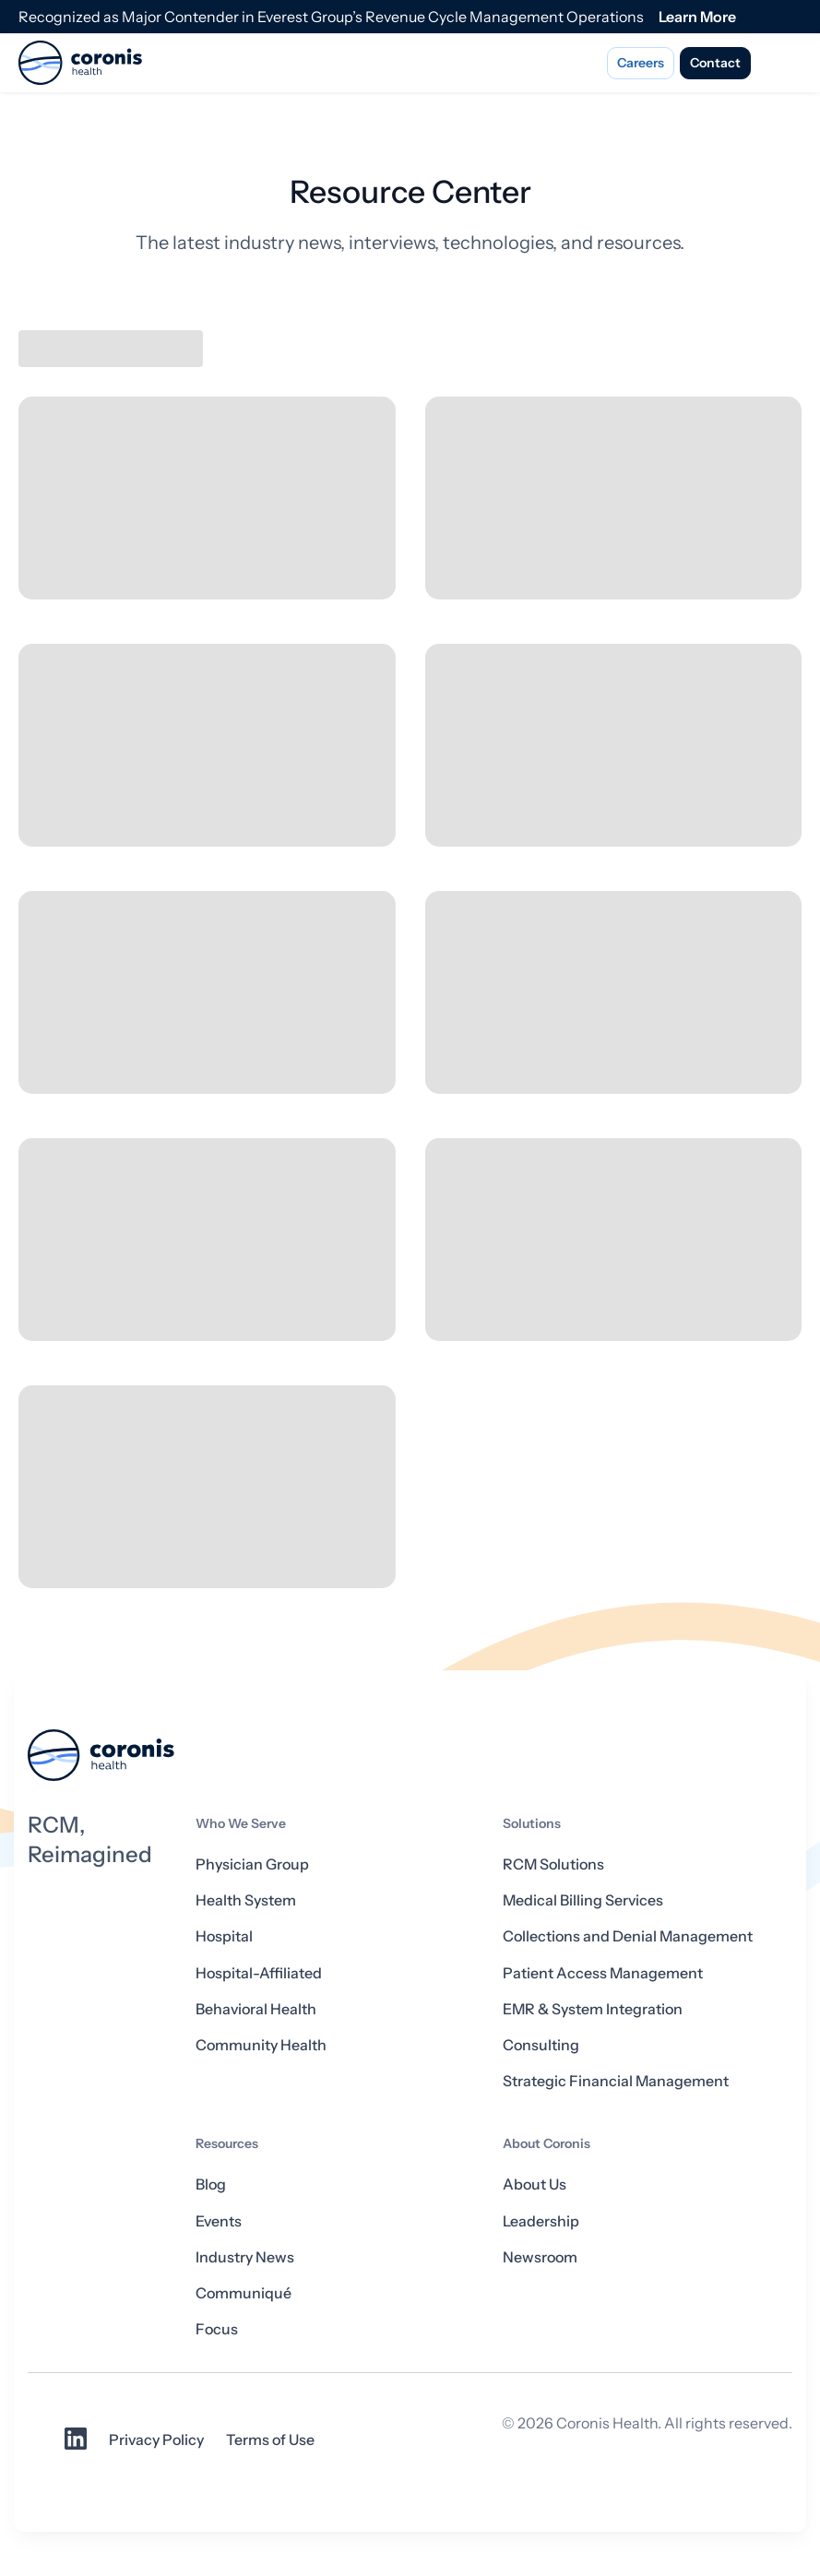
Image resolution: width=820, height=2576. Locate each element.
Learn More (697, 16)
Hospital (224, 1936)
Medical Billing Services (583, 1900)
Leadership (541, 2221)
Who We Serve (241, 1823)
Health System (246, 1900)
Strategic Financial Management (616, 2080)
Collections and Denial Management (628, 1936)
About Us (534, 2184)
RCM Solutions (553, 1864)
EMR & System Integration (593, 2009)
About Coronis (546, 2143)
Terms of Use (270, 2439)
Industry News (245, 2257)
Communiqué (243, 2293)
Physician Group (252, 1864)
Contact (715, 62)
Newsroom (540, 2257)
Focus (217, 2329)
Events (219, 2221)
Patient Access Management (603, 1973)
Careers (640, 62)
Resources (227, 2143)
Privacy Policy (156, 2439)
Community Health (261, 2045)
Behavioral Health (256, 2009)
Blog (211, 2184)
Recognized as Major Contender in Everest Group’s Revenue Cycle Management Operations (331, 16)
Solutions (532, 1823)
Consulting (541, 2045)
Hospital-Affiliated (259, 1973)
